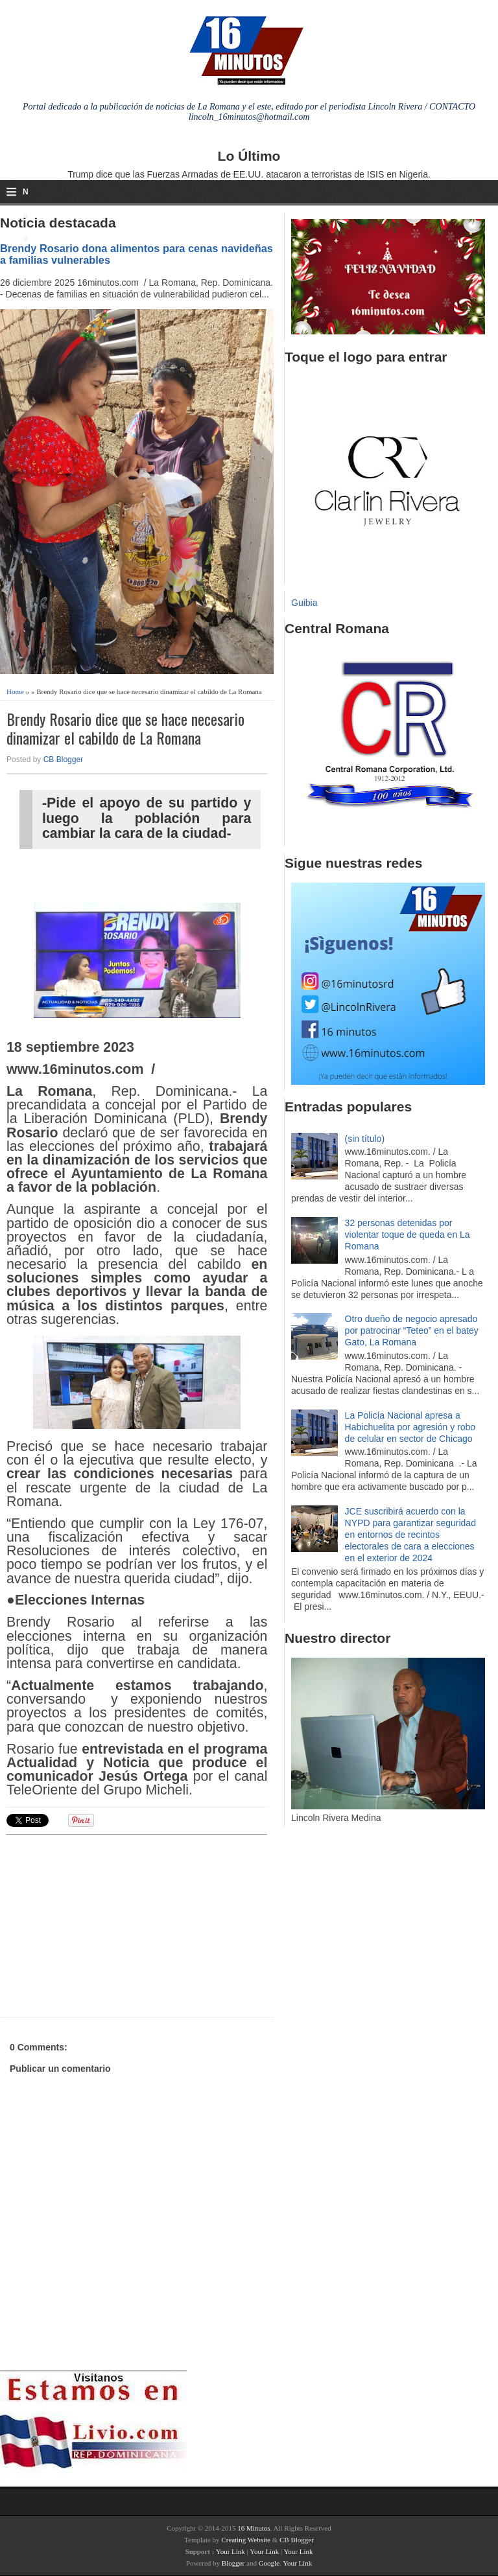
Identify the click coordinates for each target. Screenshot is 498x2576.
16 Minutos (253, 2528)
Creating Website (245, 2540)
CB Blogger (63, 759)
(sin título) (365, 1138)
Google (269, 2563)
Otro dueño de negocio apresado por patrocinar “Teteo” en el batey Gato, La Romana (412, 1330)
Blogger (233, 2563)
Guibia (304, 603)
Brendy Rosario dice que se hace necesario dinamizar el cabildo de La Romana (125, 728)
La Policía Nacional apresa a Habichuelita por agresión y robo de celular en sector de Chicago (410, 1427)
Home (15, 691)
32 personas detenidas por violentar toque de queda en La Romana (407, 1234)
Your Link (230, 2551)
